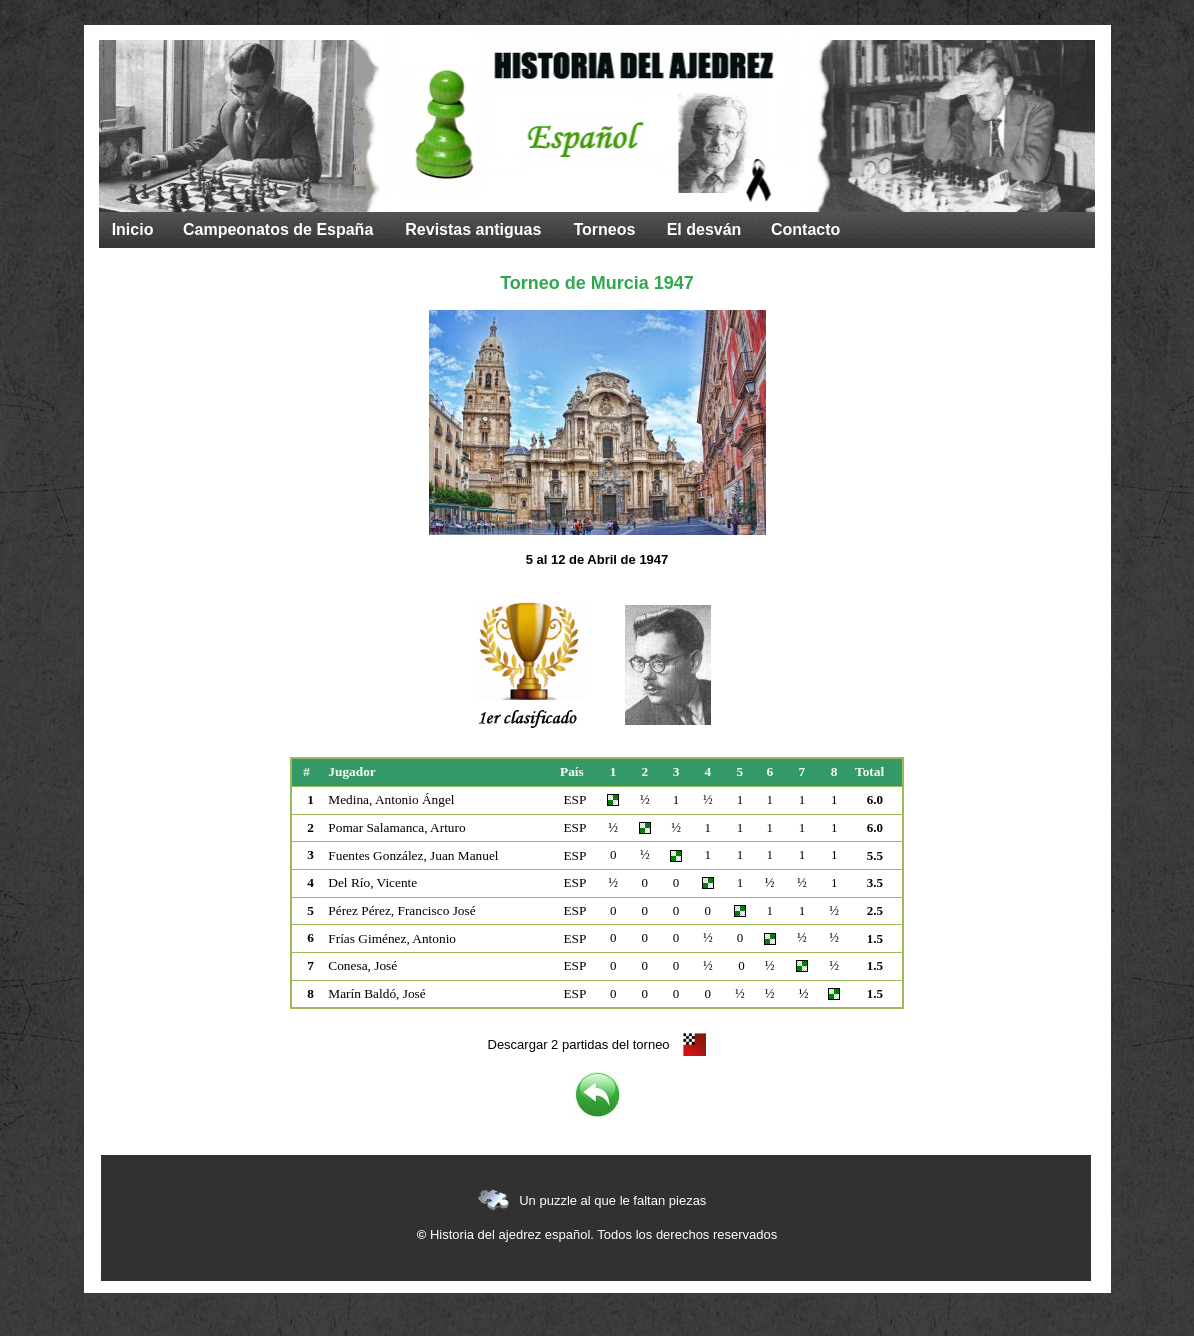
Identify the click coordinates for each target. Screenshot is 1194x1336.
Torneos (604, 229)
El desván (704, 229)
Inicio (133, 229)
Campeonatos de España (278, 229)
